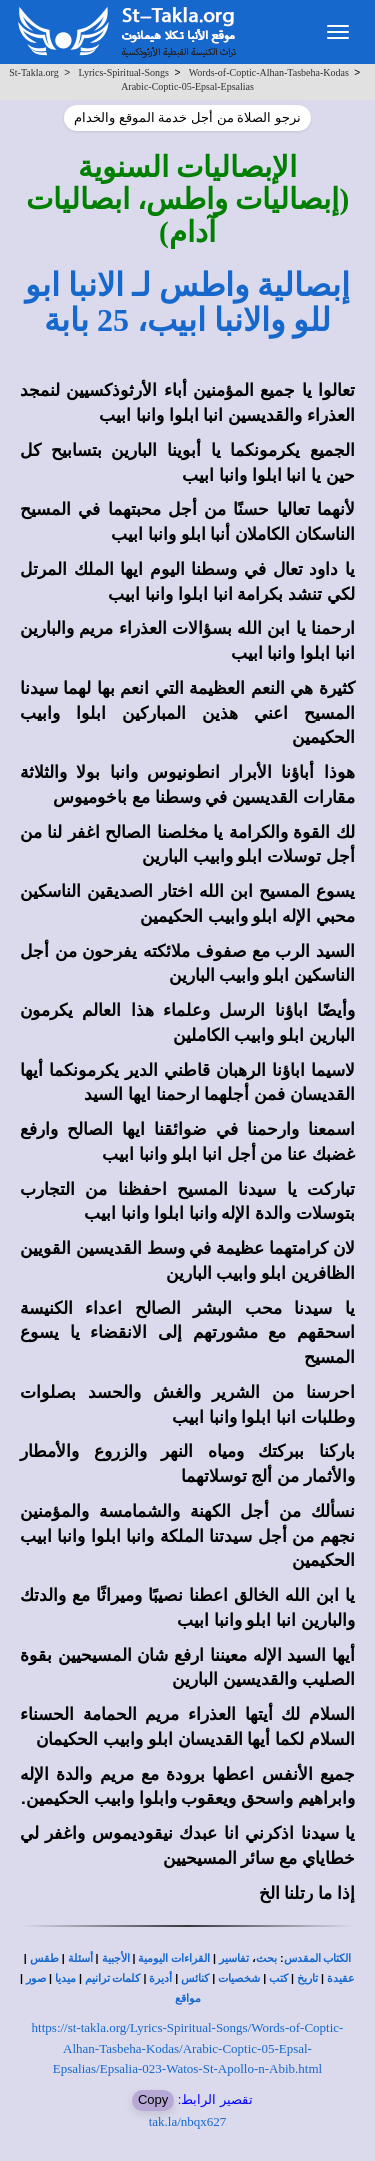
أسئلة (80, 1958)
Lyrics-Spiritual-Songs (123, 72)
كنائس (195, 1978)
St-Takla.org (33, 72)
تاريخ (307, 1978)
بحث (266, 1958)
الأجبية (116, 1958)
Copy (153, 2099)
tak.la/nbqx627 (188, 2121)
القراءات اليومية (174, 1958)
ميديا (65, 1978)
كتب (278, 1978)
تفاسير (234, 1958)
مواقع (188, 1998)
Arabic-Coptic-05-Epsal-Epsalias (187, 86)
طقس (44, 1958)
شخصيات (239, 1978)
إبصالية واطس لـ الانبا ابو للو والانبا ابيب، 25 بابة (187, 302)
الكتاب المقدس (318, 1958)
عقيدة (341, 1978)
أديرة (160, 1978)
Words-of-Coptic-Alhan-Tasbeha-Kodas (269, 72)
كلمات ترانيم (113, 1978)
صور (36, 1978)
